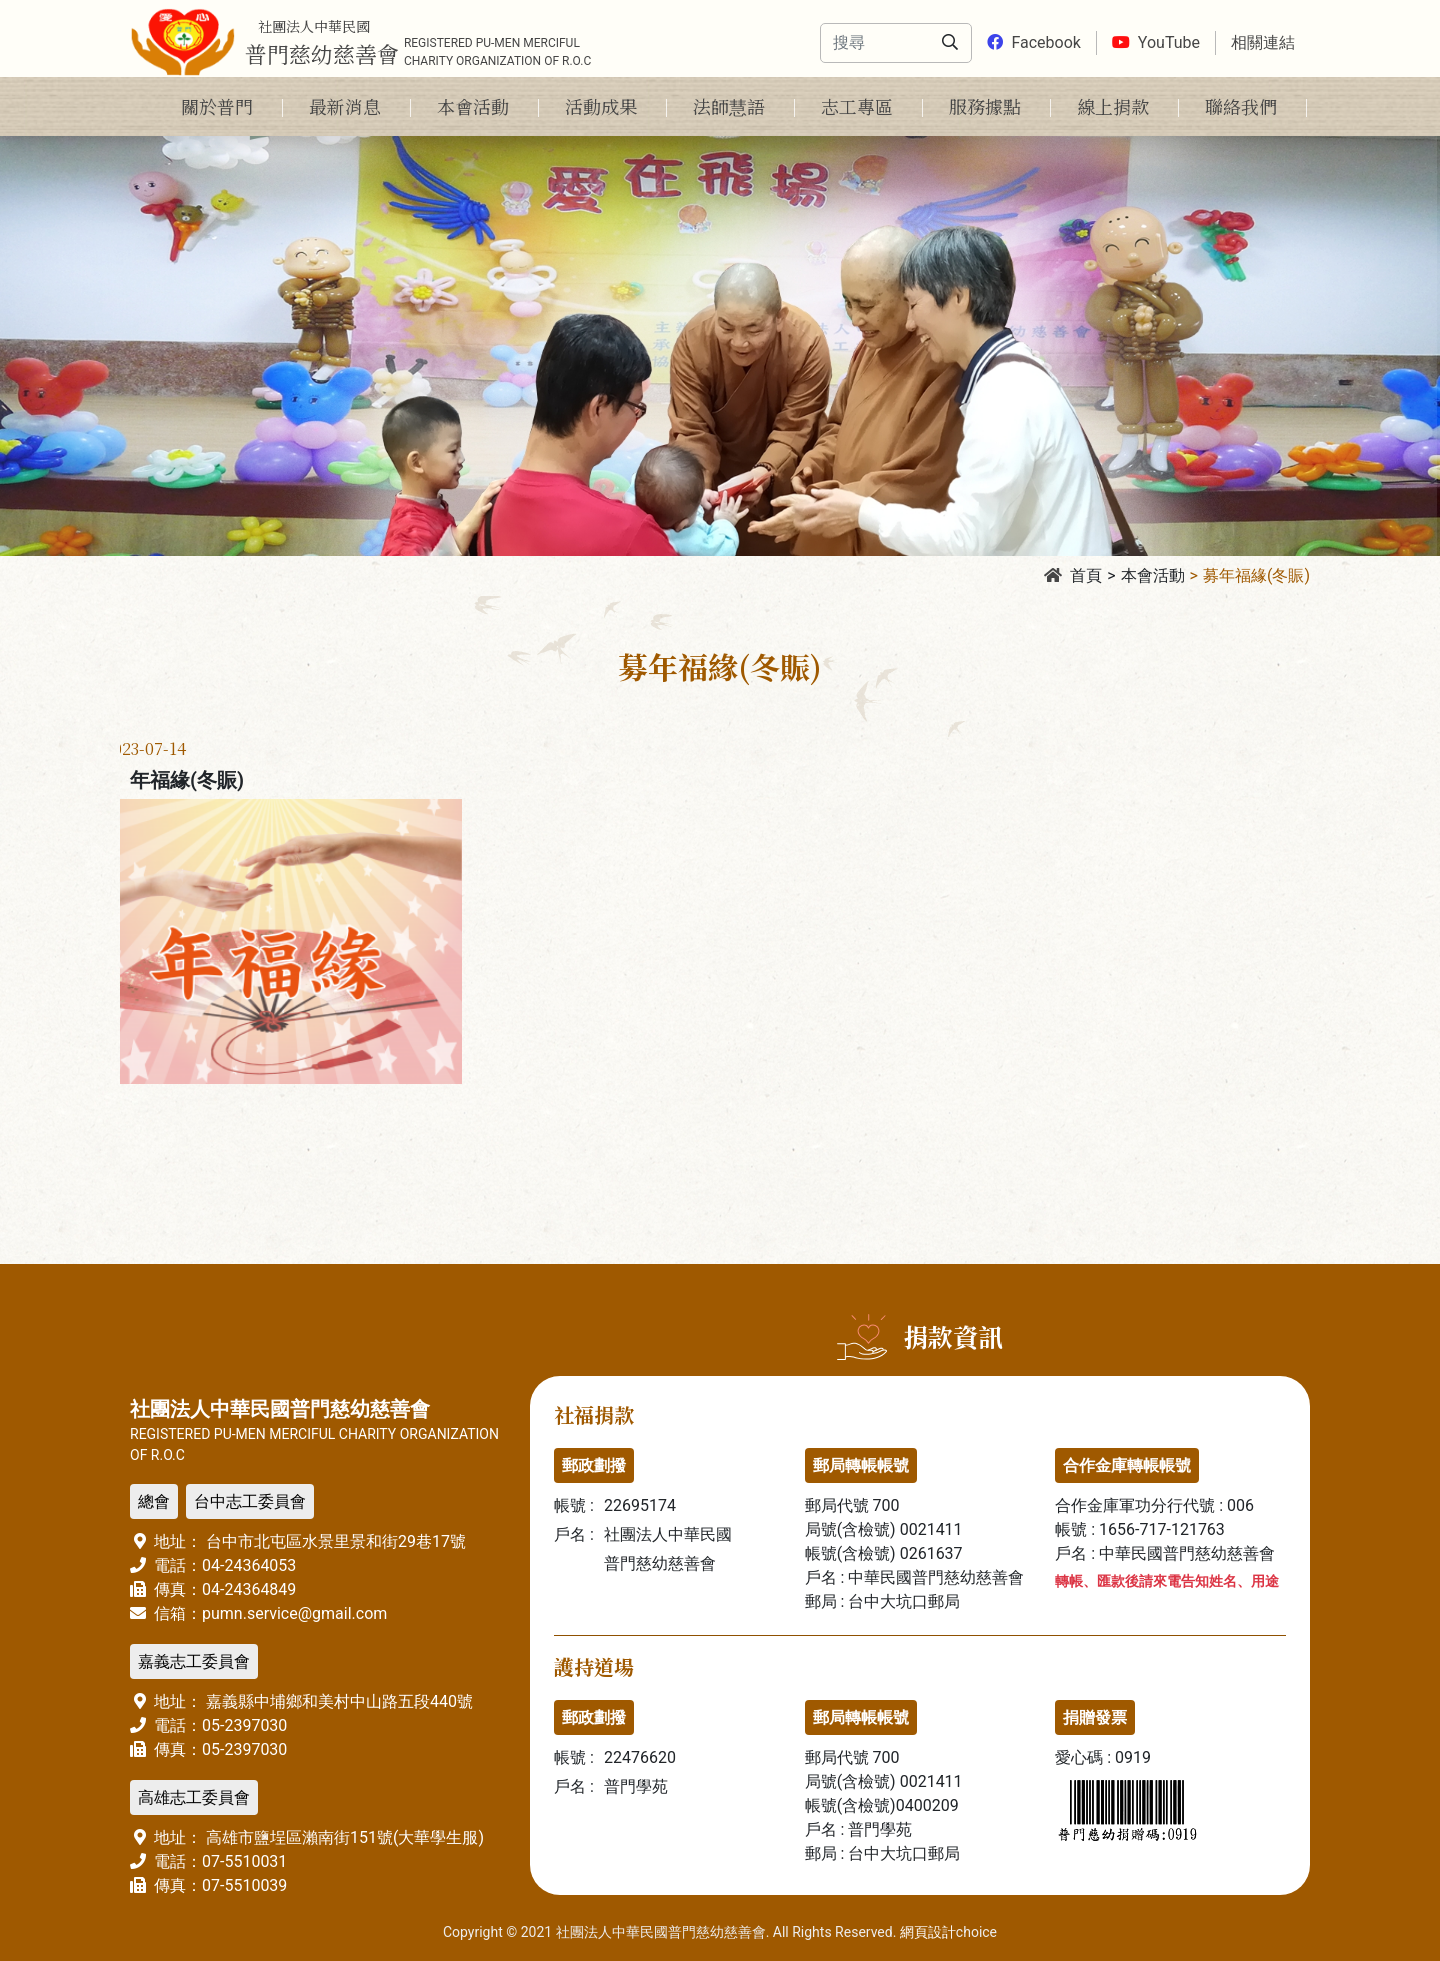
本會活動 (1153, 575)
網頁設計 (928, 1932)
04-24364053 (249, 1565)
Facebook (1033, 42)
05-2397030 (244, 1725)
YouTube (1156, 42)
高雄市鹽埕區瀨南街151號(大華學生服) (343, 1837)
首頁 (1073, 575)
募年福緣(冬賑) (1256, 575)
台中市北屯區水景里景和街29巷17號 (334, 1541)
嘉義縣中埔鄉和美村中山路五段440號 (337, 1701)
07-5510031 (244, 1861)
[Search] (871, 43)
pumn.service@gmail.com (294, 1613)
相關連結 (1263, 42)
